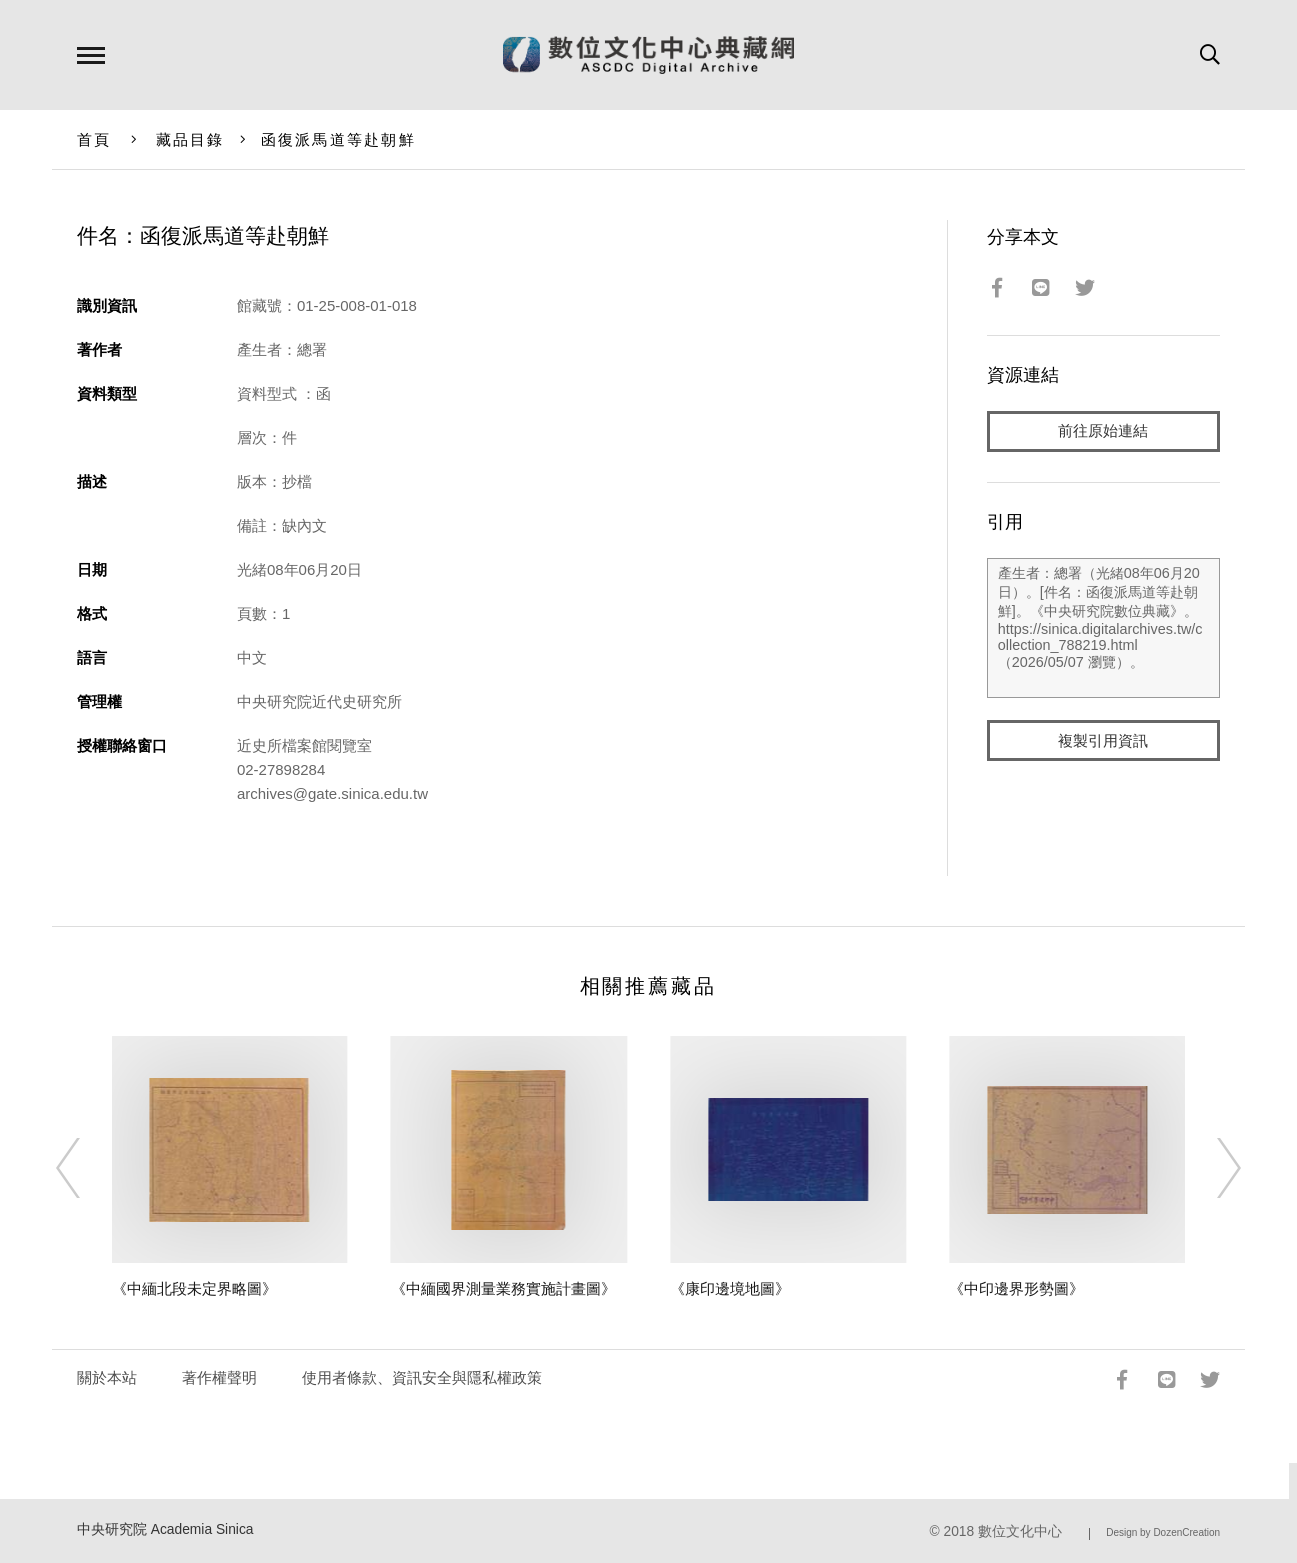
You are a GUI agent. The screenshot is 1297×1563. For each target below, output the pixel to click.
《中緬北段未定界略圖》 (194, 1288)
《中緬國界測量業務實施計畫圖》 (503, 1288)
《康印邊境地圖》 (730, 1288)
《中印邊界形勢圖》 (1016, 1288)
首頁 (94, 139)
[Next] (1211, 1168)
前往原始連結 (1103, 431)
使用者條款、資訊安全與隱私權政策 (422, 1377)
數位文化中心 (1020, 1531)
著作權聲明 (219, 1377)
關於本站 (107, 1377)
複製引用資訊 (1103, 741)
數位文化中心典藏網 (648, 55)
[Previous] (86, 1168)
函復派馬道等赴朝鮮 (338, 139)
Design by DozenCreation (1163, 1532)
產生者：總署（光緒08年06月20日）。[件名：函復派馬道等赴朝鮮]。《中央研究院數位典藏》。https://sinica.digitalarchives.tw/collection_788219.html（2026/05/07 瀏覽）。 (1103, 629)
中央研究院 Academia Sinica (165, 1529)
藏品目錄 (190, 139)
